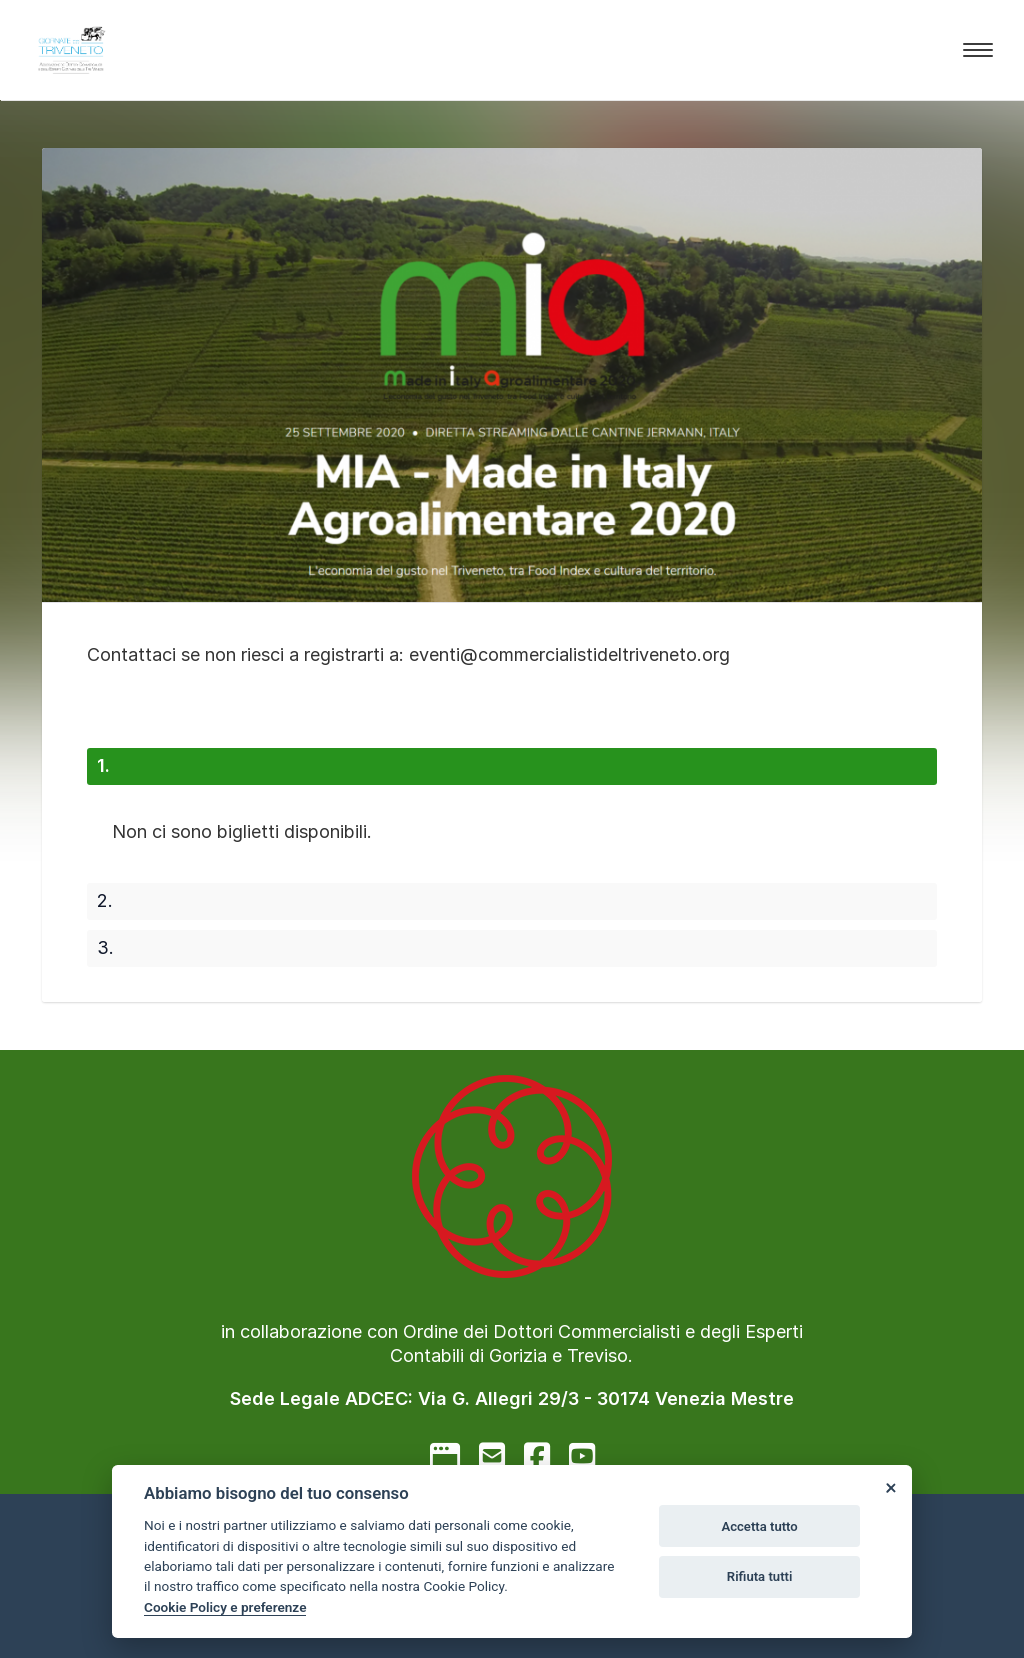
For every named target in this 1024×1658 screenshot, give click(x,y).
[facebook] (537, 1456)
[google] (445, 1456)
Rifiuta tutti (760, 1576)
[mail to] (492, 1456)
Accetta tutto (759, 1526)
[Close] (890, 1487)
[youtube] (582, 1456)
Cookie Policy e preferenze (225, 1607)
